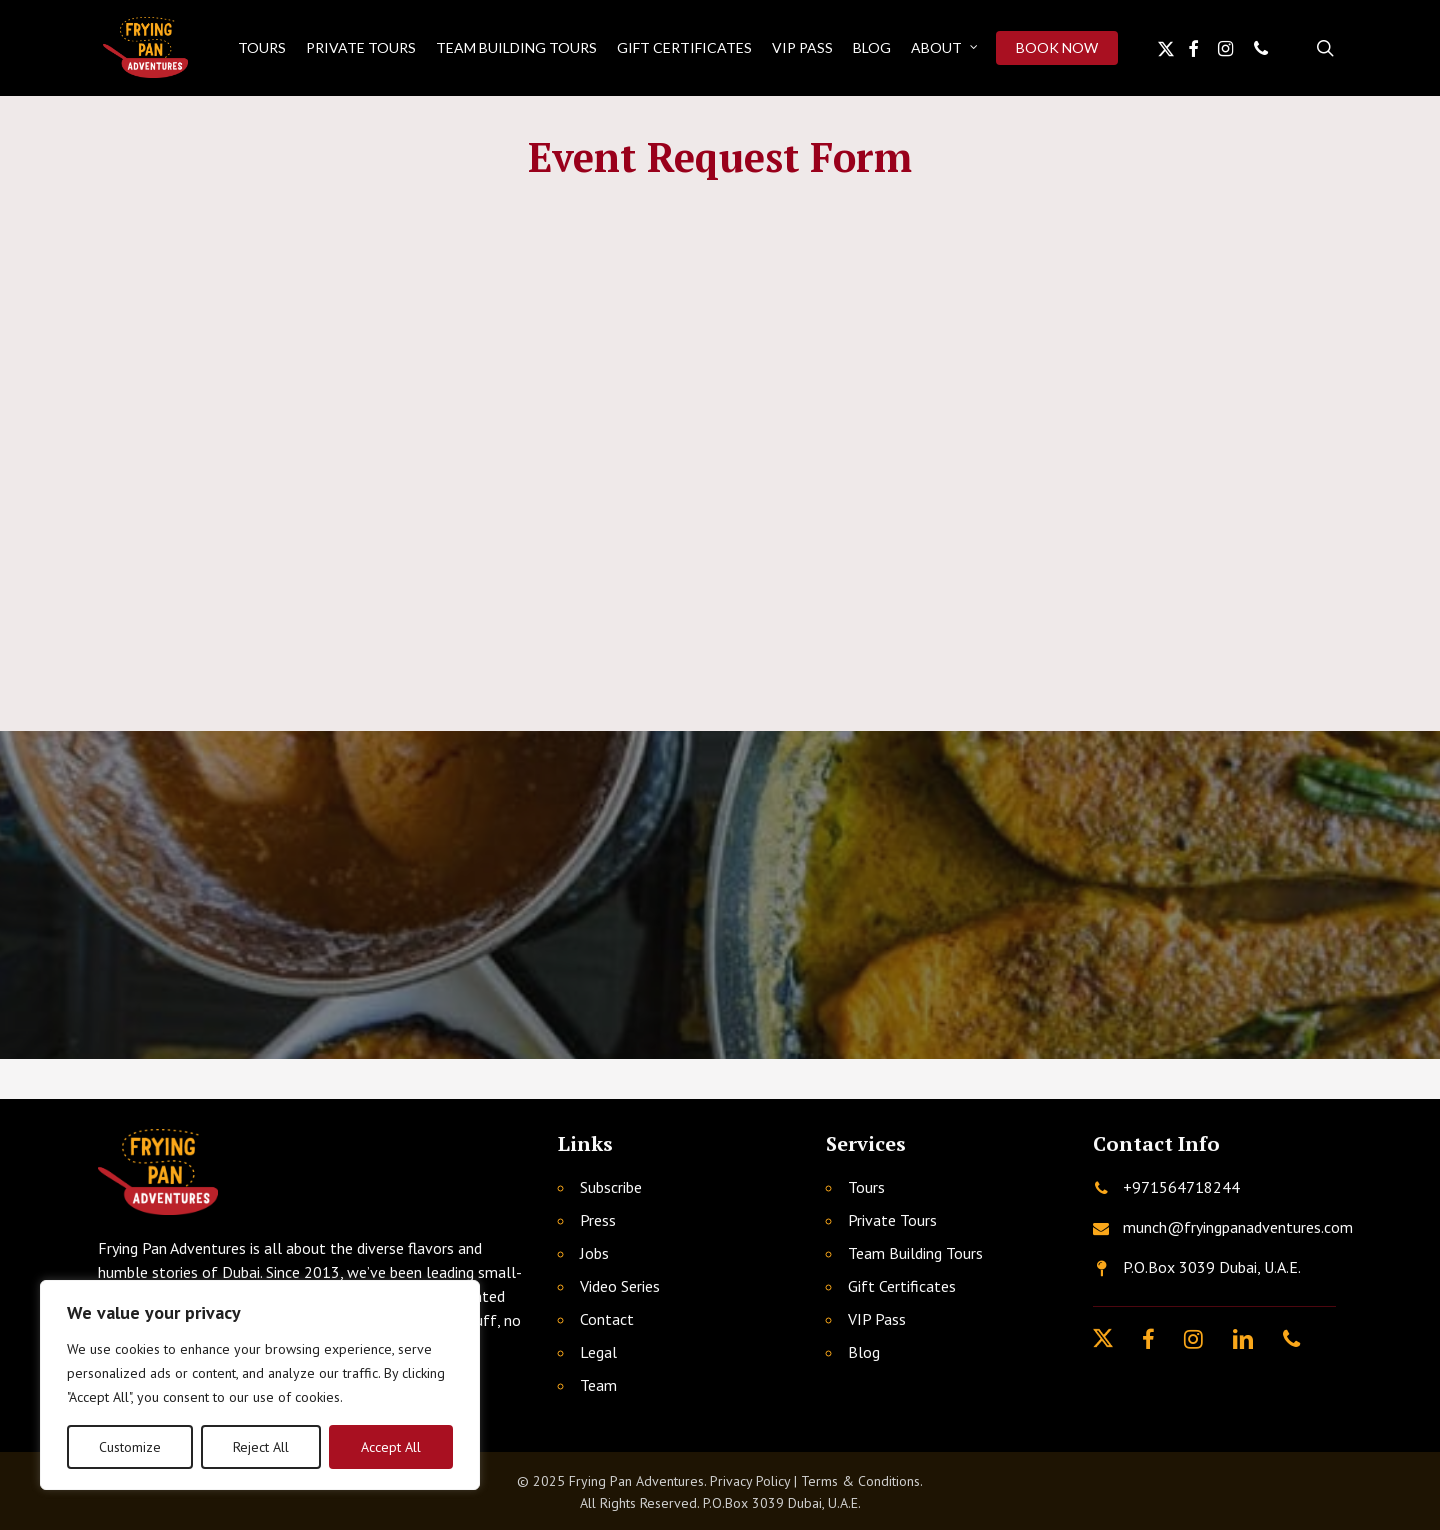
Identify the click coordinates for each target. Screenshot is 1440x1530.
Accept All (391, 1447)
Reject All (261, 1447)
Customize (130, 1447)
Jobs (594, 1253)
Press (598, 1220)
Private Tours (892, 1220)
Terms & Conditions (860, 1481)
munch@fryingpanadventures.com (1238, 1227)
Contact (607, 1319)
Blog (864, 1352)
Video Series (620, 1286)
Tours (866, 1187)
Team (598, 1385)
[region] (260, 1385)
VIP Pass (877, 1319)
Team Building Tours (915, 1253)
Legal (598, 1352)
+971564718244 (1181, 1187)
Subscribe (611, 1187)
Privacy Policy (750, 1481)
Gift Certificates (902, 1286)
